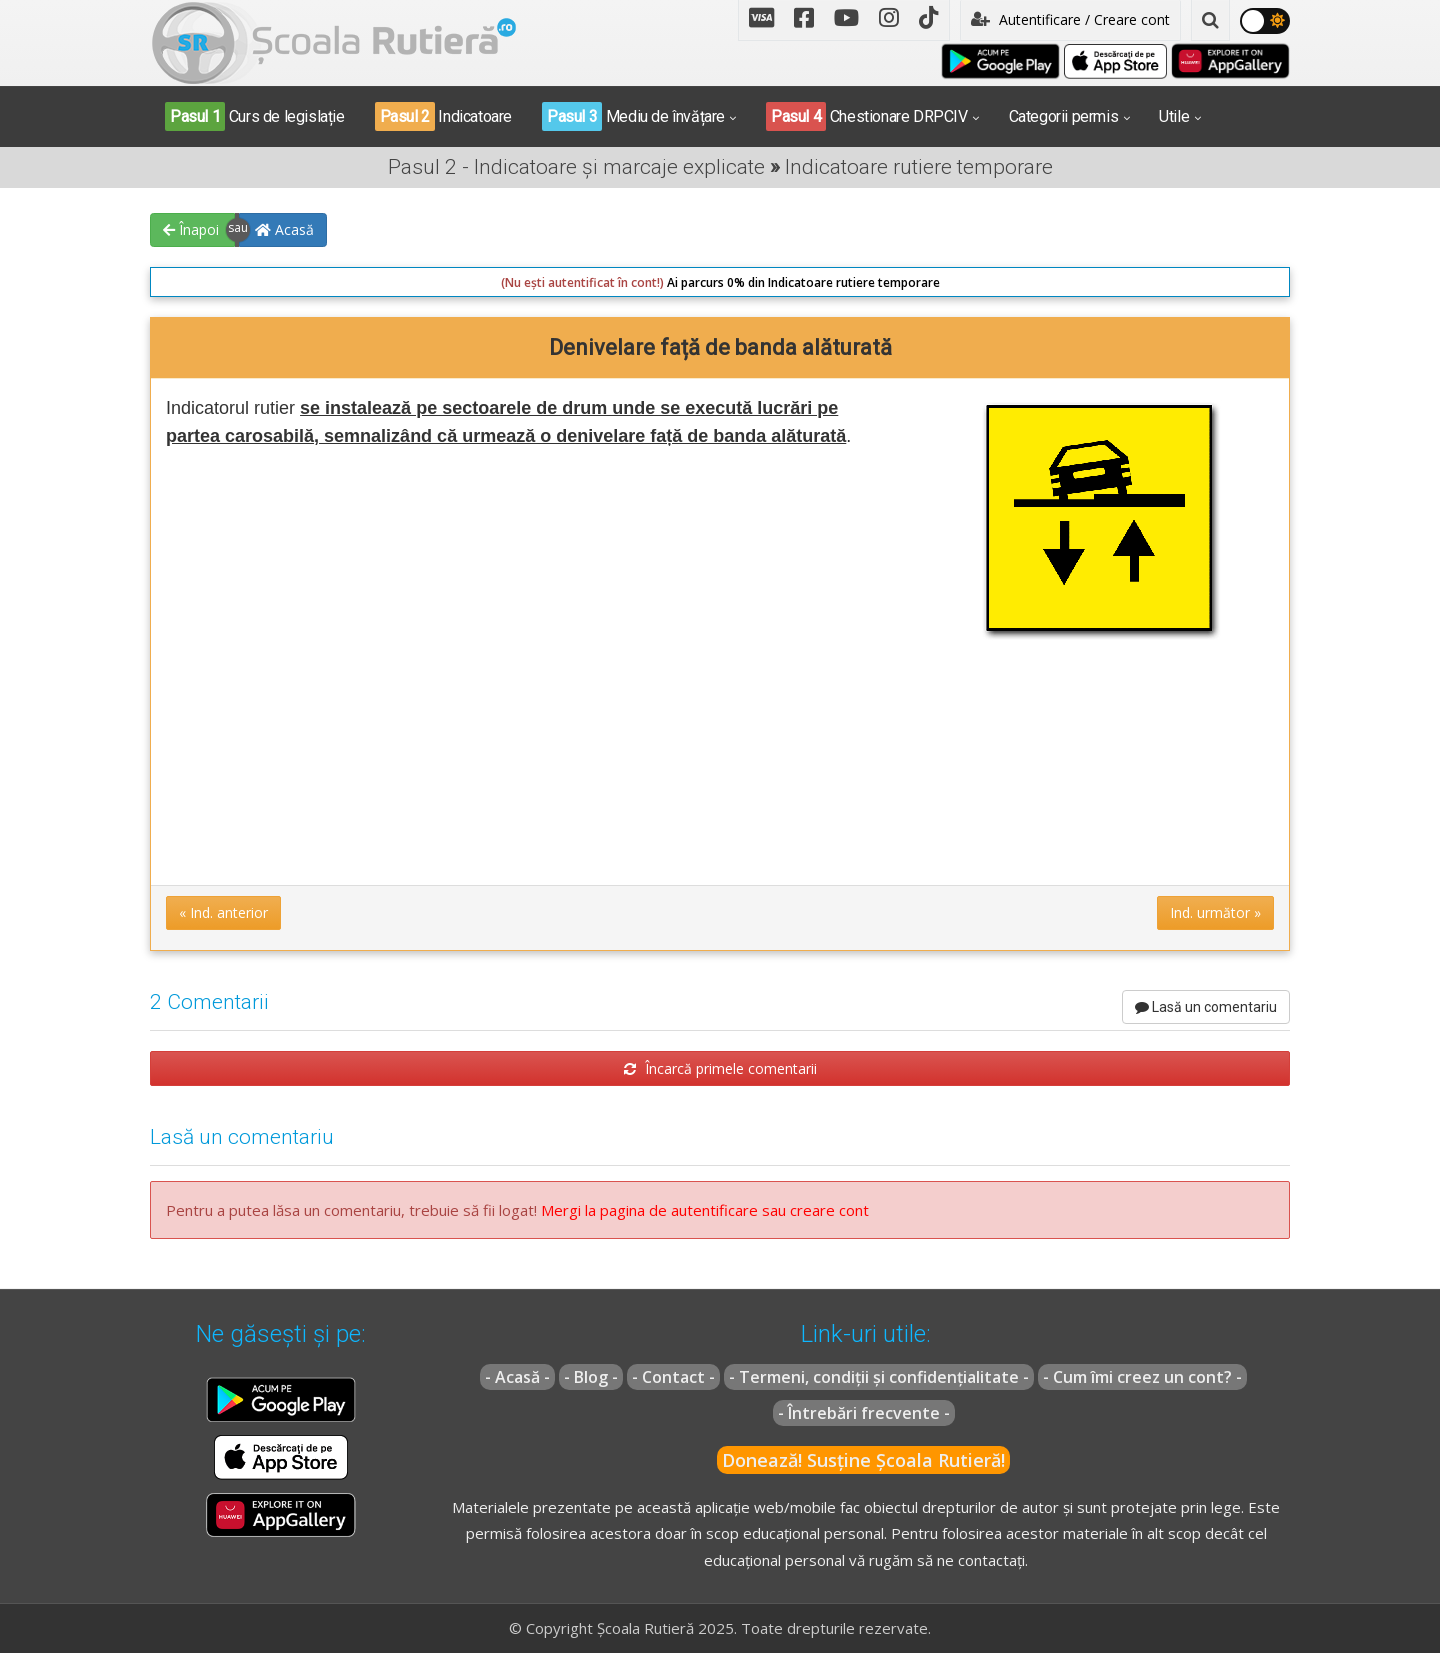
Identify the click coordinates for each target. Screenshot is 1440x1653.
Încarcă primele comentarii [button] (720, 1068)
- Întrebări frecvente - (864, 1413)
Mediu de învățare (633, 116)
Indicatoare (443, 116)
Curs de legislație (255, 116)
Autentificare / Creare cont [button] (1070, 19)
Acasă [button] (284, 229)
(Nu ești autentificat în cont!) (582, 282)
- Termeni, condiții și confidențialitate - (879, 1377)
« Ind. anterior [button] (223, 912)
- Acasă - (517, 1377)
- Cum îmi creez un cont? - (1142, 1377)
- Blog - (591, 1377)
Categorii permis (1064, 116)
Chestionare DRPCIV (867, 116)
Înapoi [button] (191, 229)
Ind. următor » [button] (1215, 912)
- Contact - (673, 1377)
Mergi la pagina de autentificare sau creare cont (705, 1210)
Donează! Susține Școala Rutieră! (863, 1460)
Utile (1174, 116)
